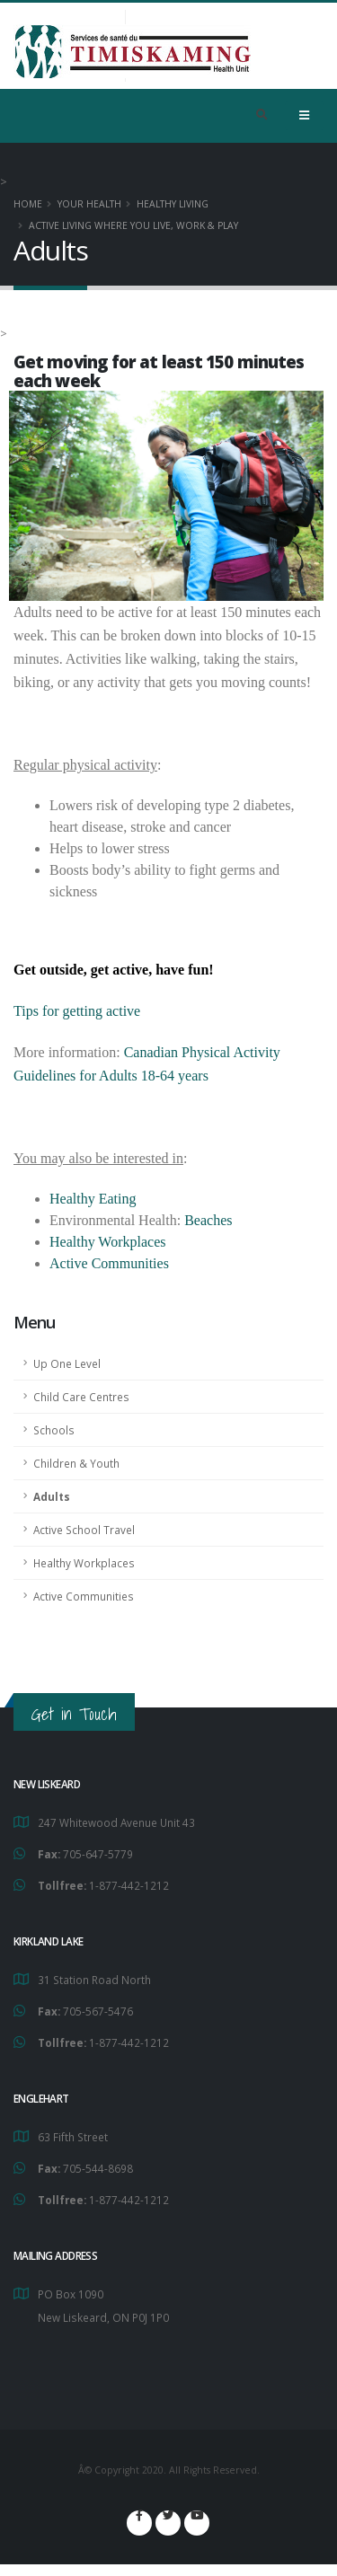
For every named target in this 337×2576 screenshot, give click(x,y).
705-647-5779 (98, 1854)
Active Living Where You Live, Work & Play (133, 225)
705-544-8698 (98, 2168)
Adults (51, 1496)
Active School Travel (84, 1529)
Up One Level (67, 1363)
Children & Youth (76, 1463)
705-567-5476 (98, 2011)
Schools (54, 1430)
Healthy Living (172, 204)
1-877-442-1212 (129, 1885)
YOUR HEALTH (89, 204)
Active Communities (83, 1596)
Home (27, 204)
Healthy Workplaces (84, 1563)
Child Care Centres (81, 1396)
